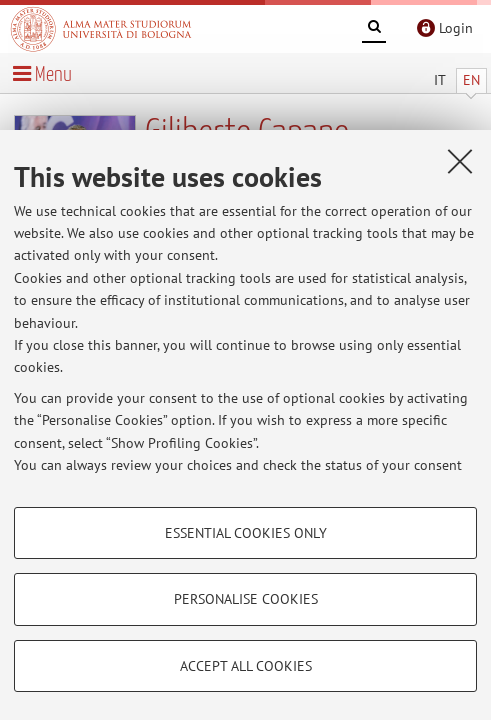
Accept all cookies (246, 666)
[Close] (460, 161)
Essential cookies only (246, 533)
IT (440, 80)
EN (471, 80)
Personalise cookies (246, 599)
